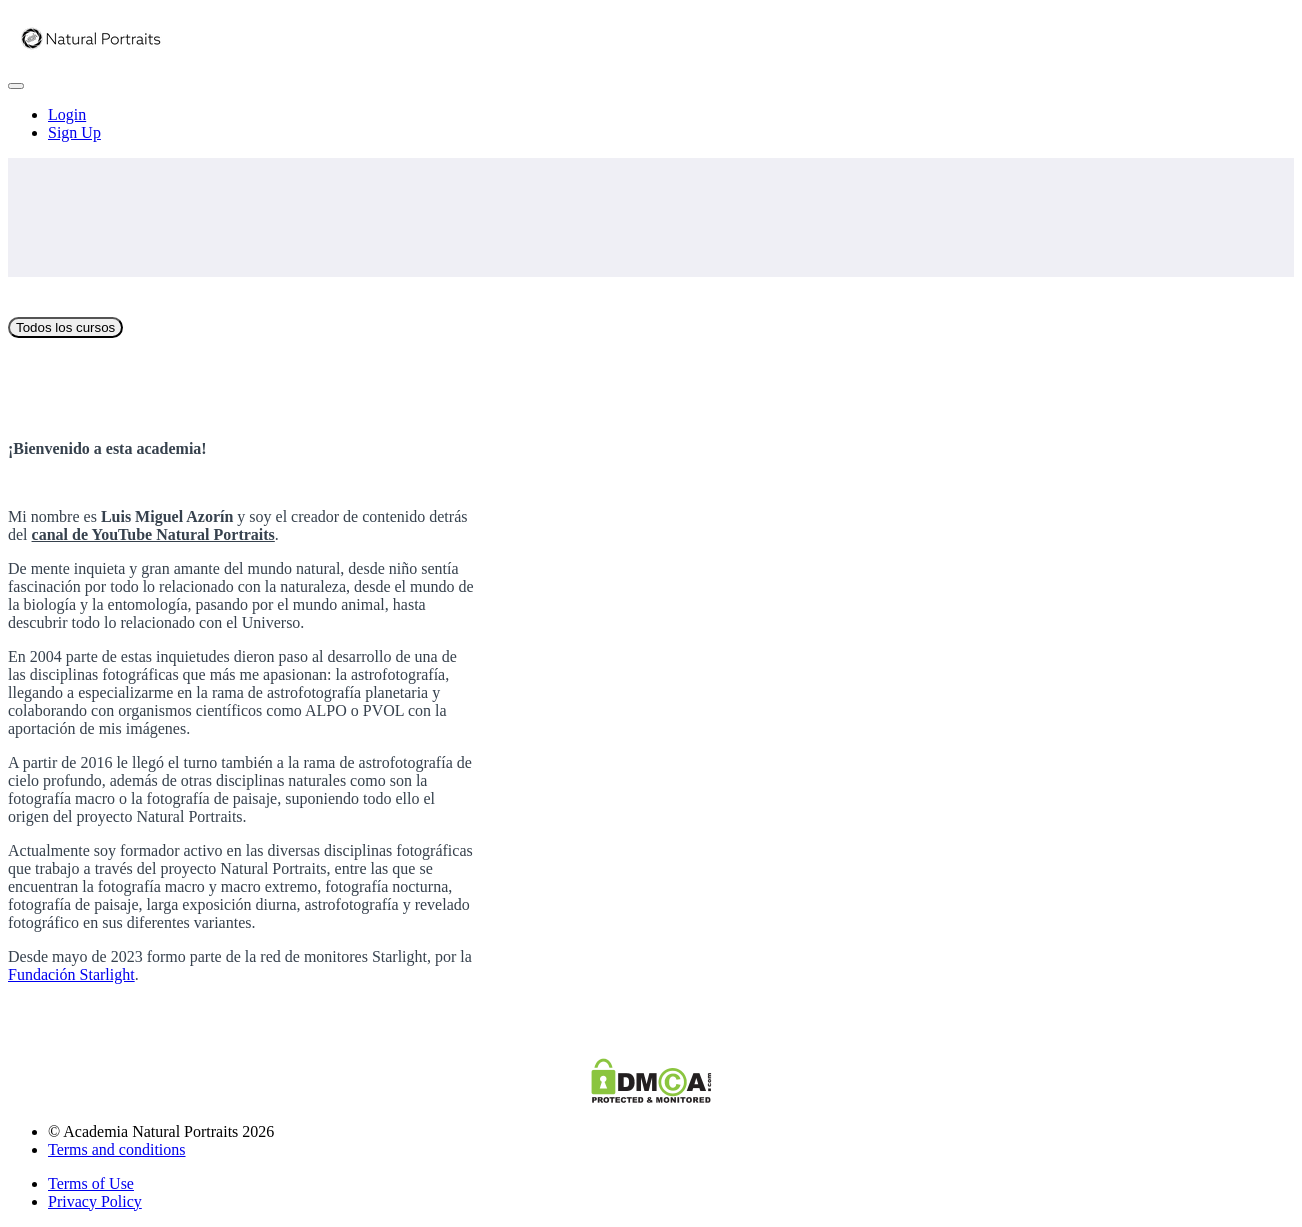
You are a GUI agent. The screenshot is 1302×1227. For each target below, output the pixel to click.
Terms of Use (91, 1183)
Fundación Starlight (71, 974)
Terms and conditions (117, 1149)
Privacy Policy (95, 1201)
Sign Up (74, 132)
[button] (16, 86)
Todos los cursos (65, 327)
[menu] (651, 124)
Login (67, 114)
